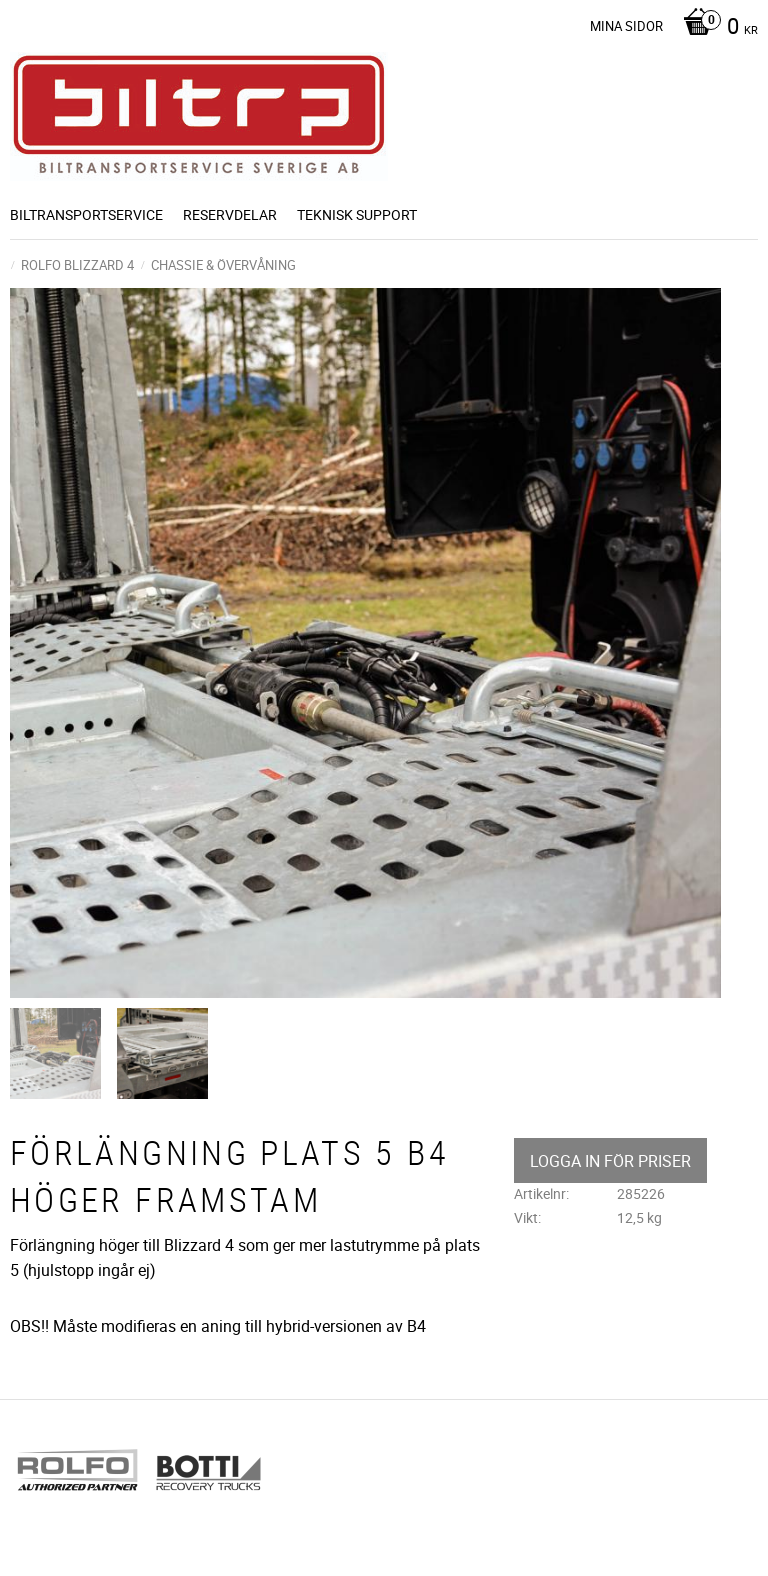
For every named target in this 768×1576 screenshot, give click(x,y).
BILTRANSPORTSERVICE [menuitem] (86, 214)
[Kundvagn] (715, 28)
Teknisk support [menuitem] (357, 214)
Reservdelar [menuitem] (230, 214)
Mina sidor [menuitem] (626, 26)
